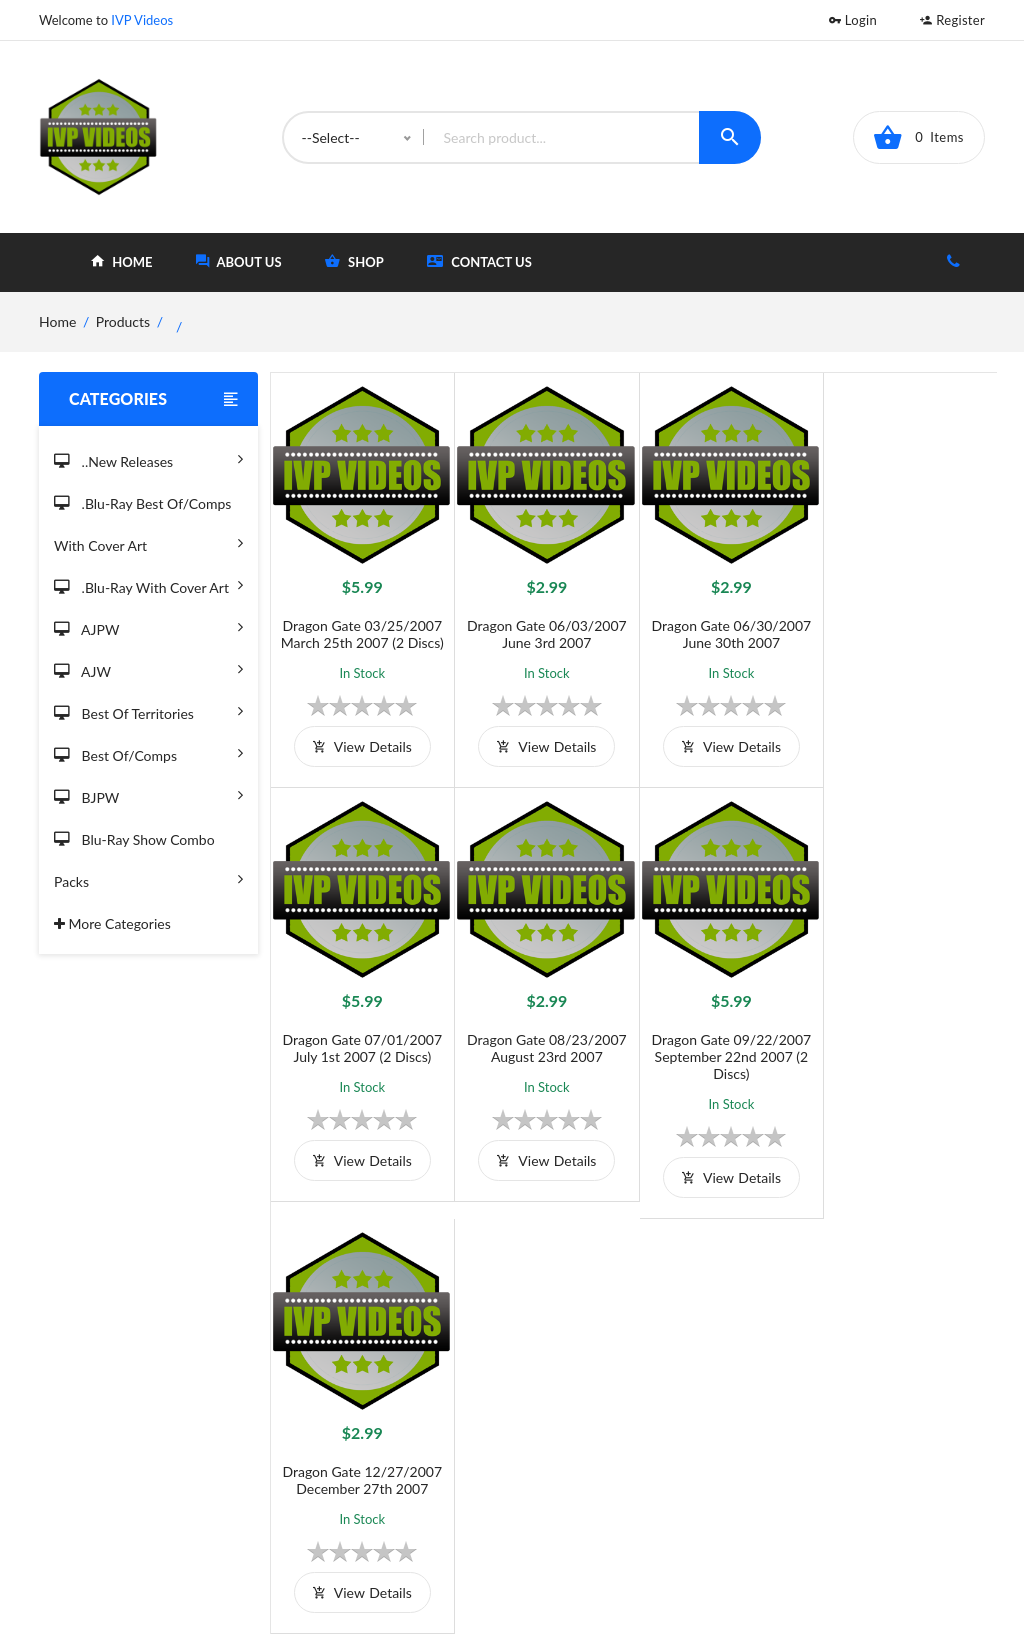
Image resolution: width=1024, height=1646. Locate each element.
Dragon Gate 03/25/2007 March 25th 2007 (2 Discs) (360, 631)
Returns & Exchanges (426, 1518)
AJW (148, 668)
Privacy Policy (404, 1485)
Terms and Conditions (428, 1419)
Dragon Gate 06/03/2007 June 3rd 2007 (543, 631)
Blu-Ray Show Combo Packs (148, 863)
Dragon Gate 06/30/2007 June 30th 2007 (724, 631)
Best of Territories (148, 710)
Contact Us (479, 261)
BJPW (148, 794)
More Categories (112, 923)
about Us (239, 261)
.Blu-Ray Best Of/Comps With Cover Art (148, 527)
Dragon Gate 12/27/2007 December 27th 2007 (724, 1042)
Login (853, 20)
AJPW (148, 626)
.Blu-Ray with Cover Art (148, 584)
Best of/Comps (148, 752)
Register (952, 20)
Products (123, 321)
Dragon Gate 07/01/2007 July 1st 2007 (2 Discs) (906, 631)
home (121, 261)
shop (354, 261)
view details (360, 743)
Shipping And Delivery (430, 1452)
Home (582, 1419)
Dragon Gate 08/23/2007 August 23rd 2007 (361, 1042)
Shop (579, 1452)
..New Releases (148, 458)
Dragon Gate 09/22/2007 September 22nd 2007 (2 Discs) (543, 1050)
